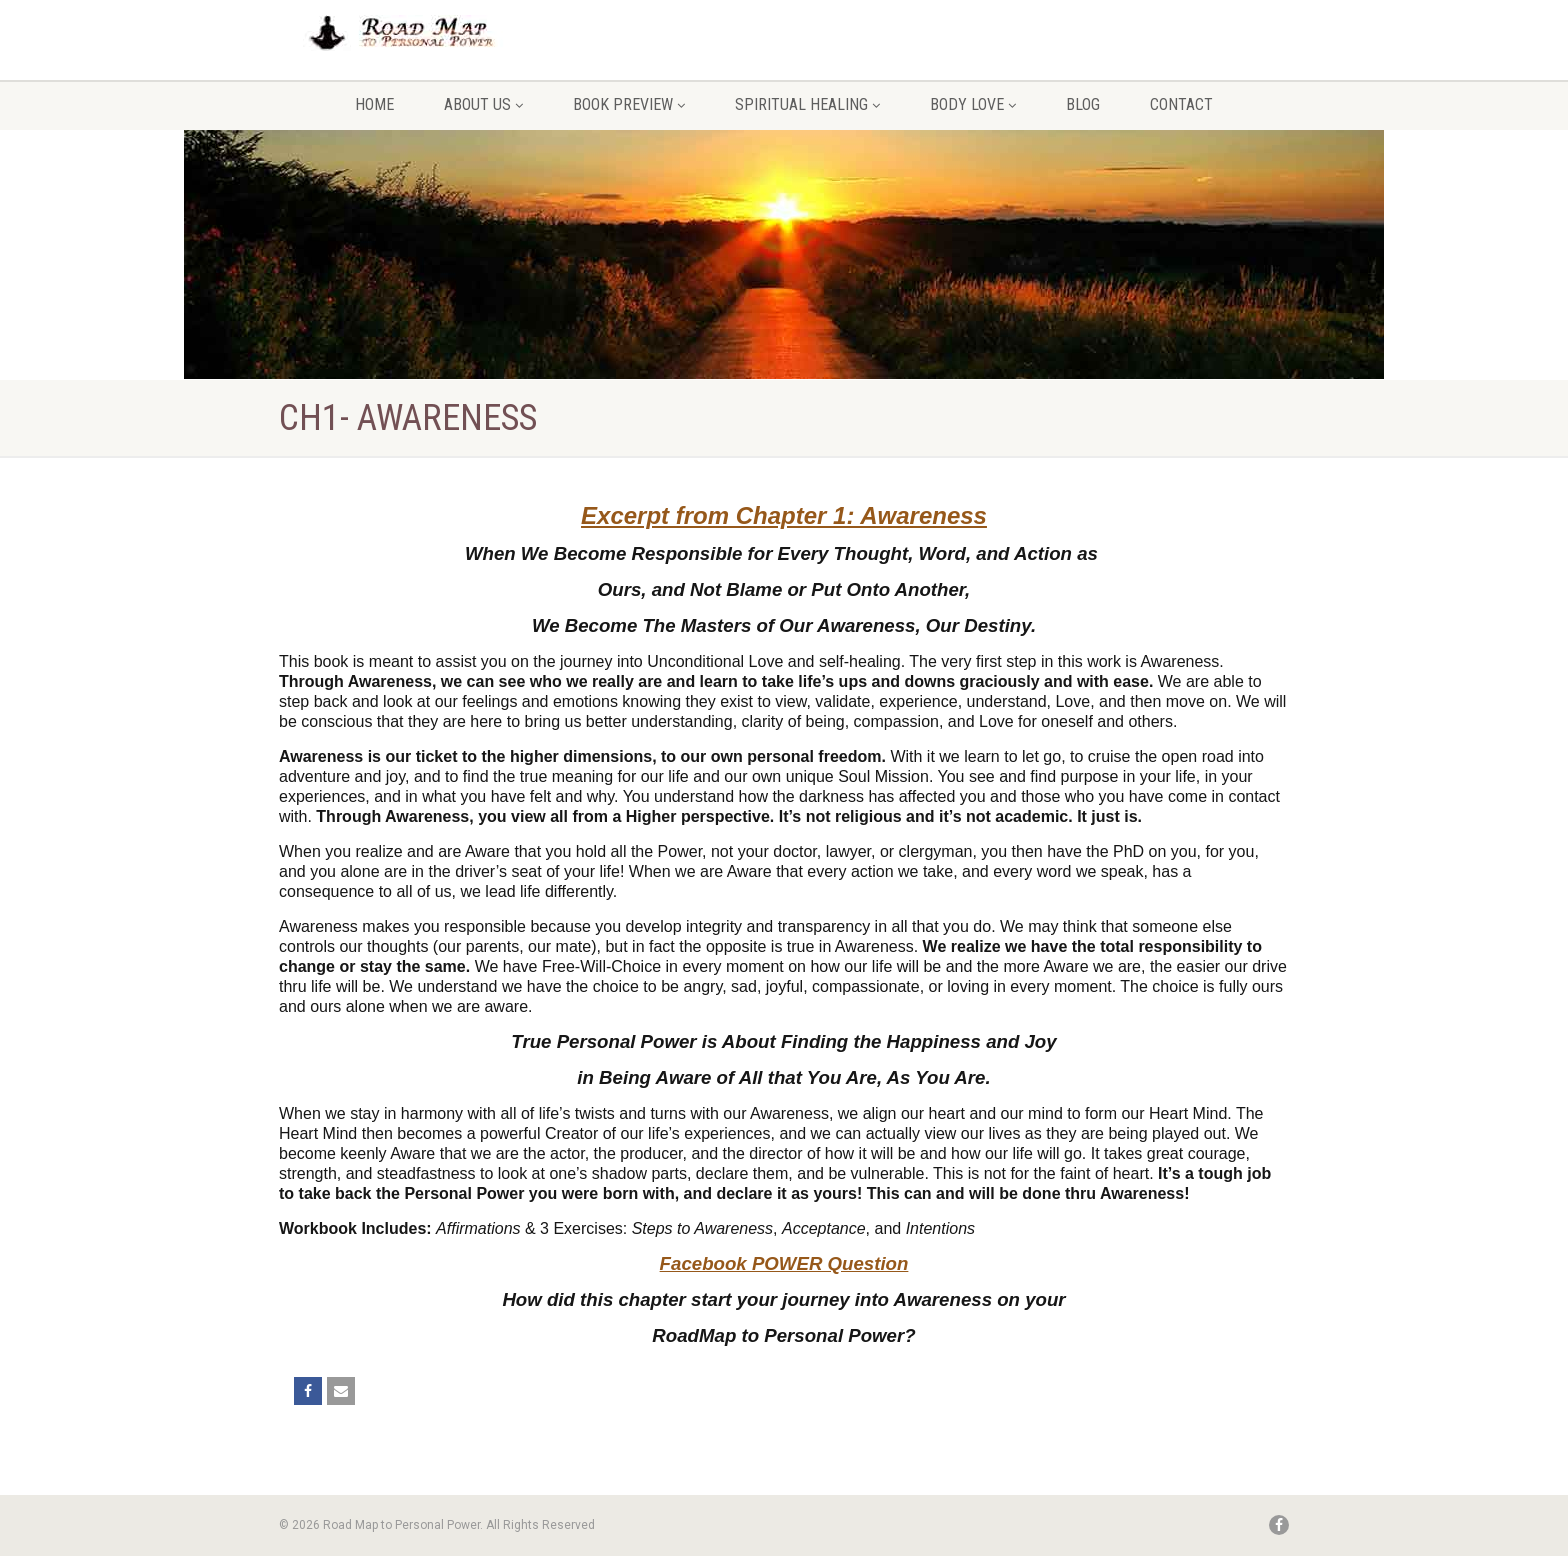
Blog (1083, 104)
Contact (1181, 104)
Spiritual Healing (807, 104)
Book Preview (629, 104)
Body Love (973, 104)
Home (374, 104)
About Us (483, 104)
